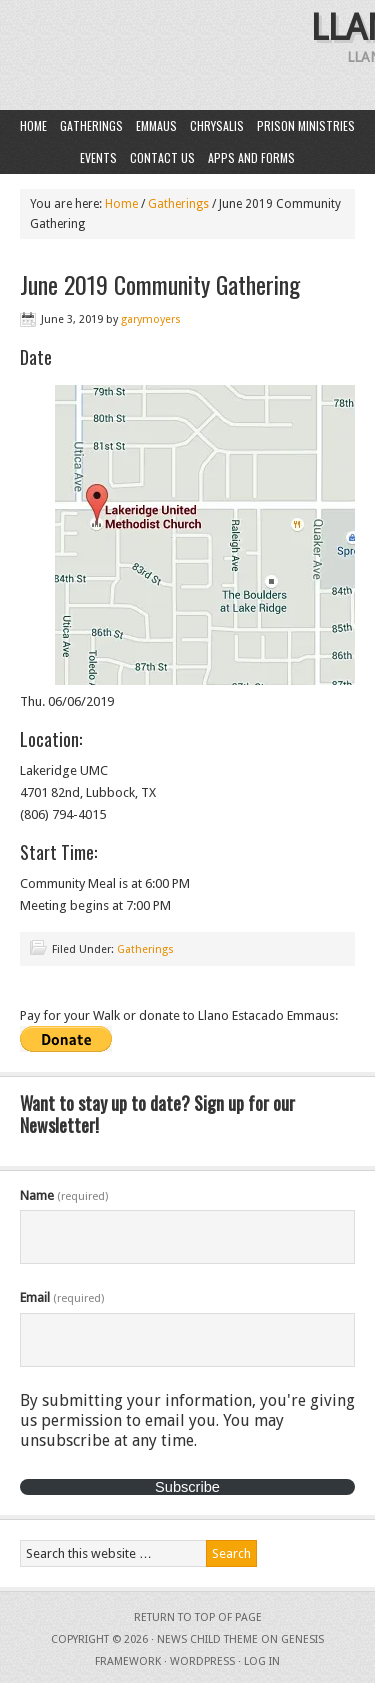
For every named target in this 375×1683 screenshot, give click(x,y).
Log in (262, 1661)
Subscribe (187, 1487)
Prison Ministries (306, 125)
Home (33, 125)
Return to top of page (198, 1617)
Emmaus (156, 125)
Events (98, 157)
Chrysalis (217, 125)
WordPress (202, 1661)
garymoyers (151, 319)
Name (64, 1195)
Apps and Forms (251, 157)
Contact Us (162, 157)
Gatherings (91, 125)
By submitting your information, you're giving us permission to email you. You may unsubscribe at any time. (187, 1420)
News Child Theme (207, 1639)
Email (62, 1297)
